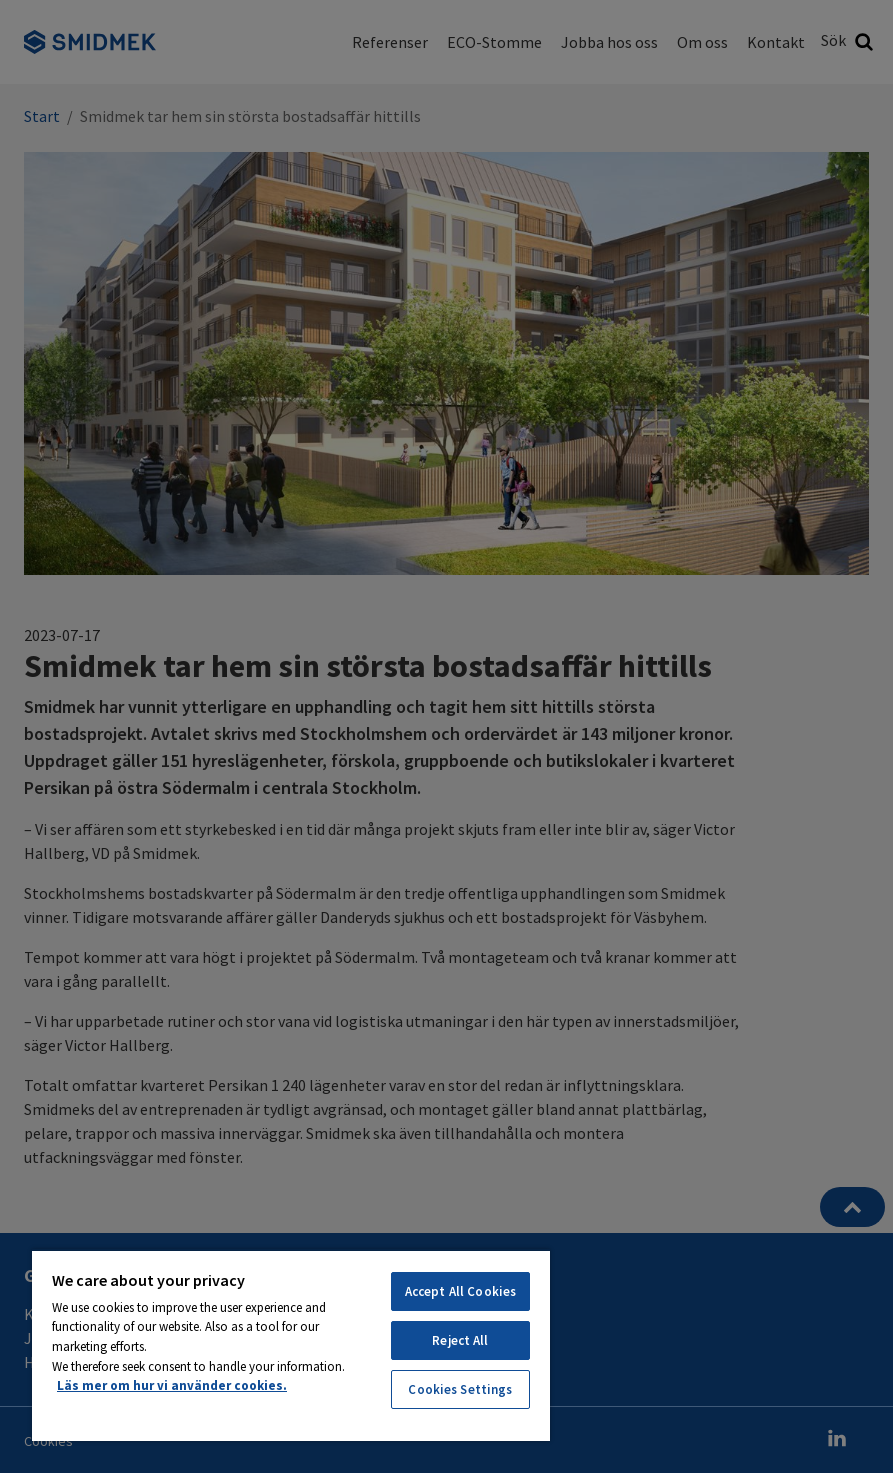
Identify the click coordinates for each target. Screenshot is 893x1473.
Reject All (460, 1340)
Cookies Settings (460, 1389)
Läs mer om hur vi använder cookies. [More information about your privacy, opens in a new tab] (172, 1385)
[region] (291, 1345)
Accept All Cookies (460, 1291)
